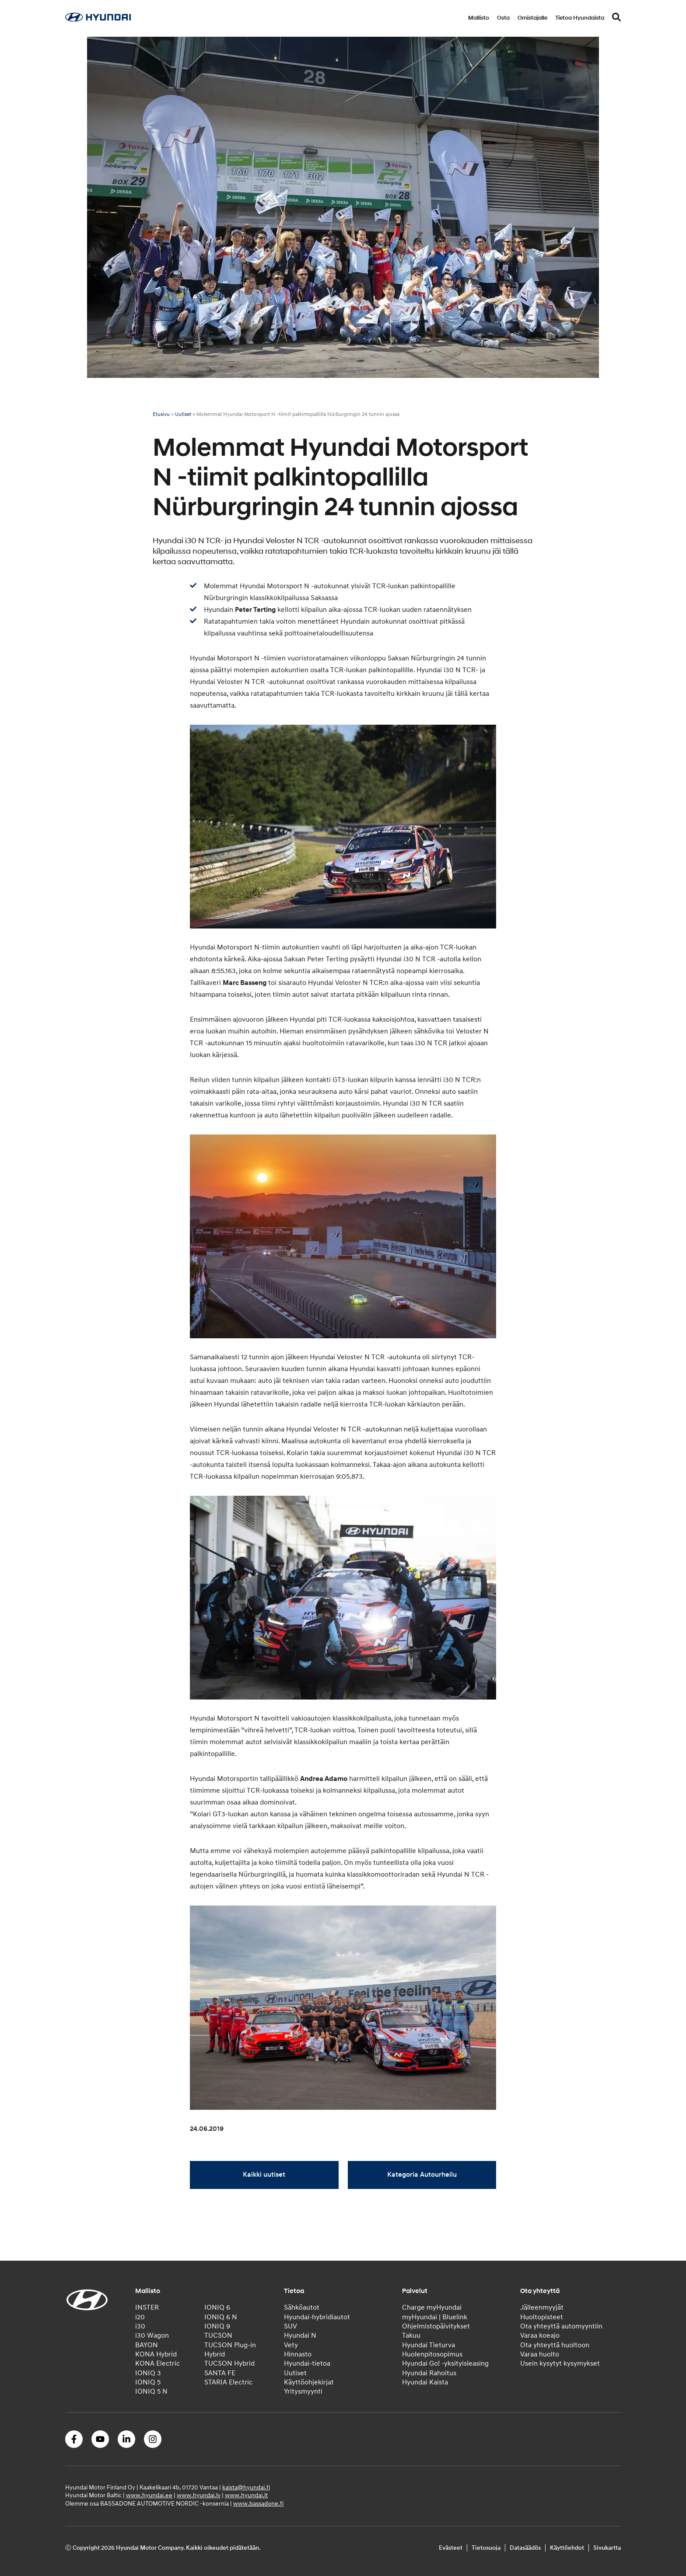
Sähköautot (301, 2307)
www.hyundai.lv (198, 2495)
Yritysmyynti (303, 2391)
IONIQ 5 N (151, 2391)
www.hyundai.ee (149, 2495)
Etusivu (161, 414)
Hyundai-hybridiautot (317, 2317)
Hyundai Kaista (425, 2382)
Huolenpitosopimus (432, 2354)
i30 (140, 2326)
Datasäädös (525, 2548)
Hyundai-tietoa (307, 2363)
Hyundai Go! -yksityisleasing (445, 2363)
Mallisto (478, 17)
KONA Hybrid (156, 2354)
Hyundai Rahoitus (429, 2373)
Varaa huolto (539, 2354)
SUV (290, 2326)
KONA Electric (157, 2363)
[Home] (98, 19)
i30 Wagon (152, 2335)
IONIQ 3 (148, 2373)
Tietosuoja (486, 2548)
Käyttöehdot (567, 2548)
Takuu (411, 2335)
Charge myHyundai (432, 2307)
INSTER (147, 2307)
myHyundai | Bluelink (434, 2317)
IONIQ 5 (148, 2382)
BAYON (146, 2345)
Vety (291, 2345)
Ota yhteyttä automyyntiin (561, 2326)
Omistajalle (532, 17)
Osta (503, 17)
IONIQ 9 (217, 2326)
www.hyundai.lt (246, 2495)
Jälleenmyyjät (542, 2307)
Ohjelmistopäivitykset (436, 2326)
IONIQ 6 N (220, 2317)
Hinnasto (298, 2354)
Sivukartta (607, 2548)
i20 (140, 2317)
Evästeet (450, 2548)
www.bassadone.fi (258, 2503)
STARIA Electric (228, 2382)
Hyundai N (300, 2335)
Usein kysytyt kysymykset (560, 2363)
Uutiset (183, 414)
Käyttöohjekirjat (309, 2382)
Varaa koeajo (540, 2335)
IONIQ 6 (217, 2307)
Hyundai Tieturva (428, 2345)
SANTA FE (219, 2373)
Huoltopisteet (541, 2317)
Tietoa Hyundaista (579, 17)
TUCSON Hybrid (229, 2363)
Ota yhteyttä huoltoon (554, 2345)
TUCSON (218, 2335)
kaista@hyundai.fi (246, 2487)
